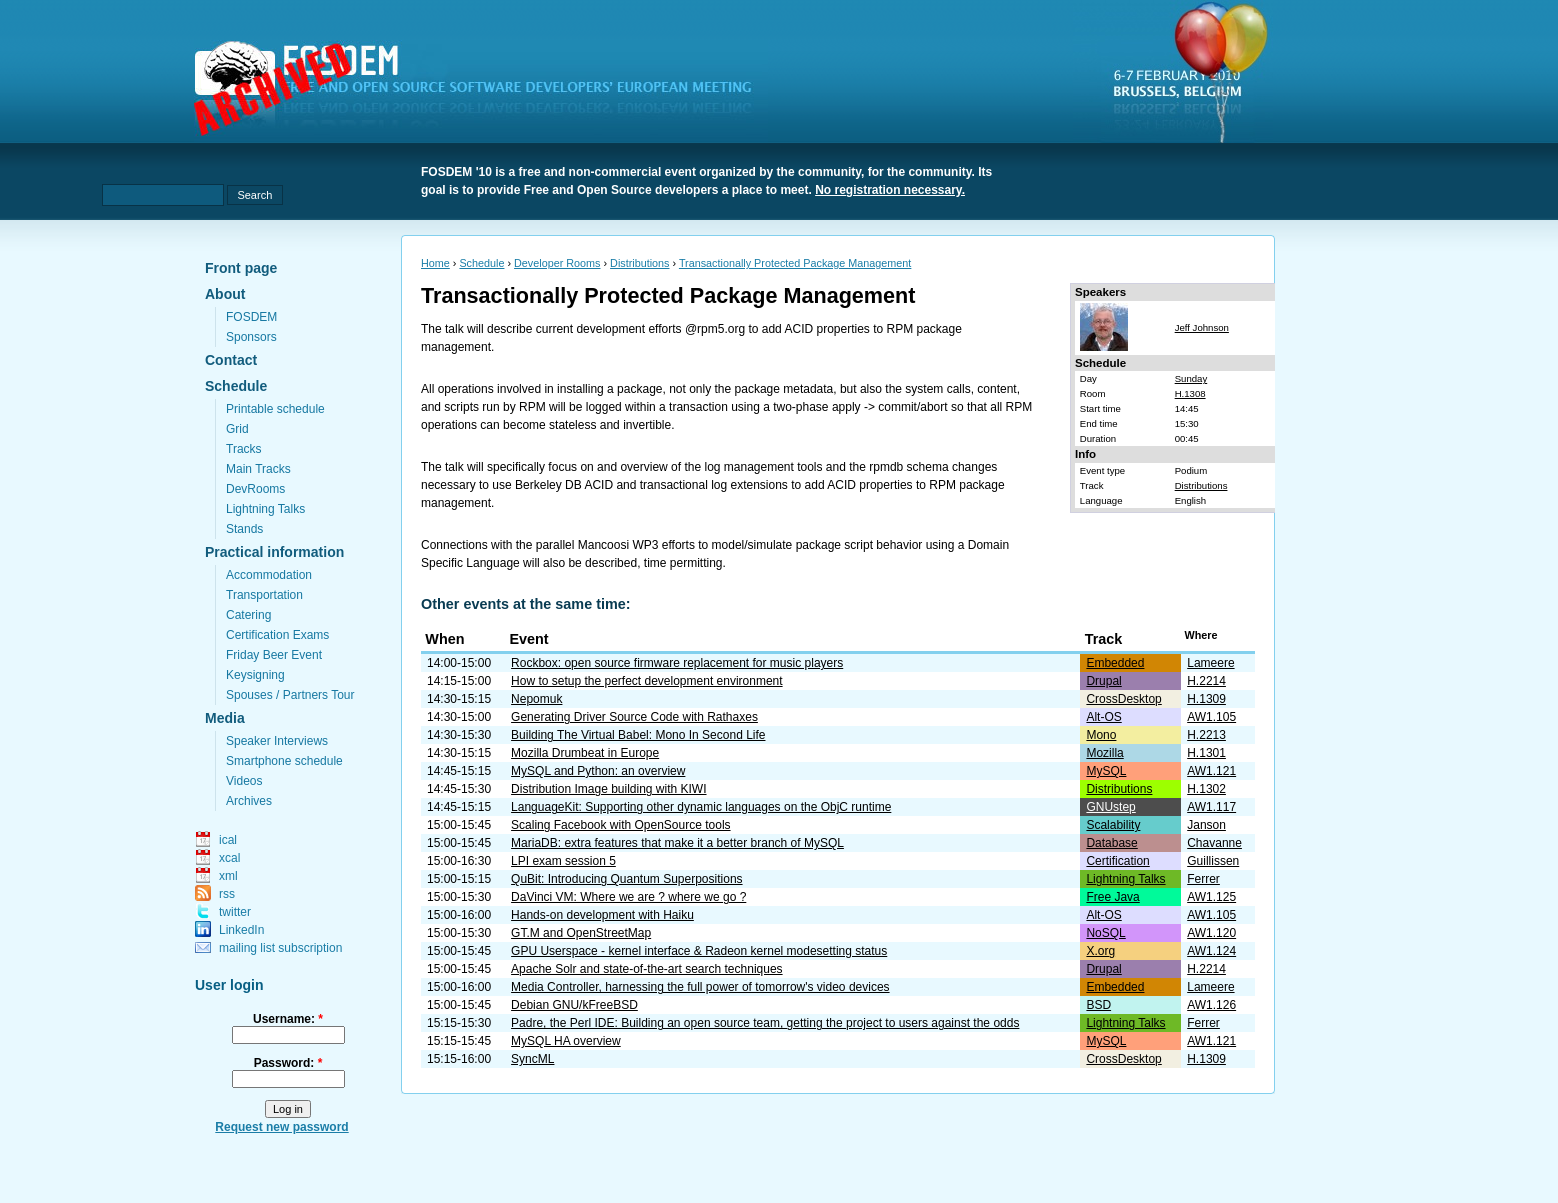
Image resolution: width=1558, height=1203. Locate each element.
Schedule (236, 386)
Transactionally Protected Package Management (795, 263)
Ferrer (1203, 879)
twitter (235, 912)
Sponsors (251, 337)
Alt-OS (1103, 717)
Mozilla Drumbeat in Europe (585, 753)
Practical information (274, 552)
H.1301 (1206, 753)
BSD (1098, 1005)
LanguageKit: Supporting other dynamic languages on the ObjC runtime (701, 807)
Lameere (1210, 663)
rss (227, 894)
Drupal (1103, 681)
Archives (249, 801)
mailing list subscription (280, 948)
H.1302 (1206, 789)
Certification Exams (277, 635)
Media (225, 718)
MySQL (1106, 771)
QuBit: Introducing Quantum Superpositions (626, 879)
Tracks (244, 449)
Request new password (281, 1127)
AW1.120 (1211, 933)
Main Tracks (258, 469)
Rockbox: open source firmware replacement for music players (677, 663)
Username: (288, 1019)
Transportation (264, 595)
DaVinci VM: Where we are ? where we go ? (628, 897)
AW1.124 (1211, 951)
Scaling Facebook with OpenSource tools (620, 825)
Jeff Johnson (1202, 327)
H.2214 (1206, 681)
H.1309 (1206, 699)
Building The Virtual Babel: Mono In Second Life (638, 735)
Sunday (1191, 378)
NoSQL (1105, 933)
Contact (231, 360)
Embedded (1115, 663)
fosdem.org (485, 91)
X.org (1100, 951)
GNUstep (1110, 807)
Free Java (1112, 897)
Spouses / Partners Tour (290, 695)
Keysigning (255, 675)
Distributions (639, 263)
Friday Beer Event (274, 655)
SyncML (532, 1059)
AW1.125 (1211, 897)
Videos (244, 781)
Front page (241, 268)
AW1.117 (1211, 807)
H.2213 (1206, 735)
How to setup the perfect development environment (647, 681)
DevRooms (255, 489)
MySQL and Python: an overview (598, 771)
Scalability (1113, 825)
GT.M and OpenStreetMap (581, 933)
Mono (1101, 735)
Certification (1117, 861)
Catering (248, 615)
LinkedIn (241, 930)
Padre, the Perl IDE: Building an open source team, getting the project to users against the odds (765, 1023)
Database (1111, 843)
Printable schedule (275, 409)
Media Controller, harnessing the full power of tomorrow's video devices (700, 987)
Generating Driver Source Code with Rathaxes (634, 717)
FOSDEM (251, 317)
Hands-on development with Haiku (602, 915)
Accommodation (269, 575)
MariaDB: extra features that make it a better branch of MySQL (677, 843)
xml (228, 876)
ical (228, 840)
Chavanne (1214, 843)
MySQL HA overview (566, 1041)
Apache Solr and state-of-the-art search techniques (647, 969)
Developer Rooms (557, 263)
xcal (229, 858)
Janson (1206, 825)
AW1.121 (1211, 771)
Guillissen (1213, 861)
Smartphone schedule (284, 761)
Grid (237, 429)
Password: (288, 1063)
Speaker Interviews (277, 741)
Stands (244, 529)
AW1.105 (1211, 717)
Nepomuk (536, 699)
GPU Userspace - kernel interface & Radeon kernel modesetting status (699, 951)
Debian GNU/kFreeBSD (574, 1005)
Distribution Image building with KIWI (608, 789)
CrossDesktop (1123, 699)
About (225, 294)
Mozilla (1104, 753)
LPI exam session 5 (563, 861)
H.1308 (1190, 393)
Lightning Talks (265, 509)
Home (435, 263)
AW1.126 (1211, 1005)
